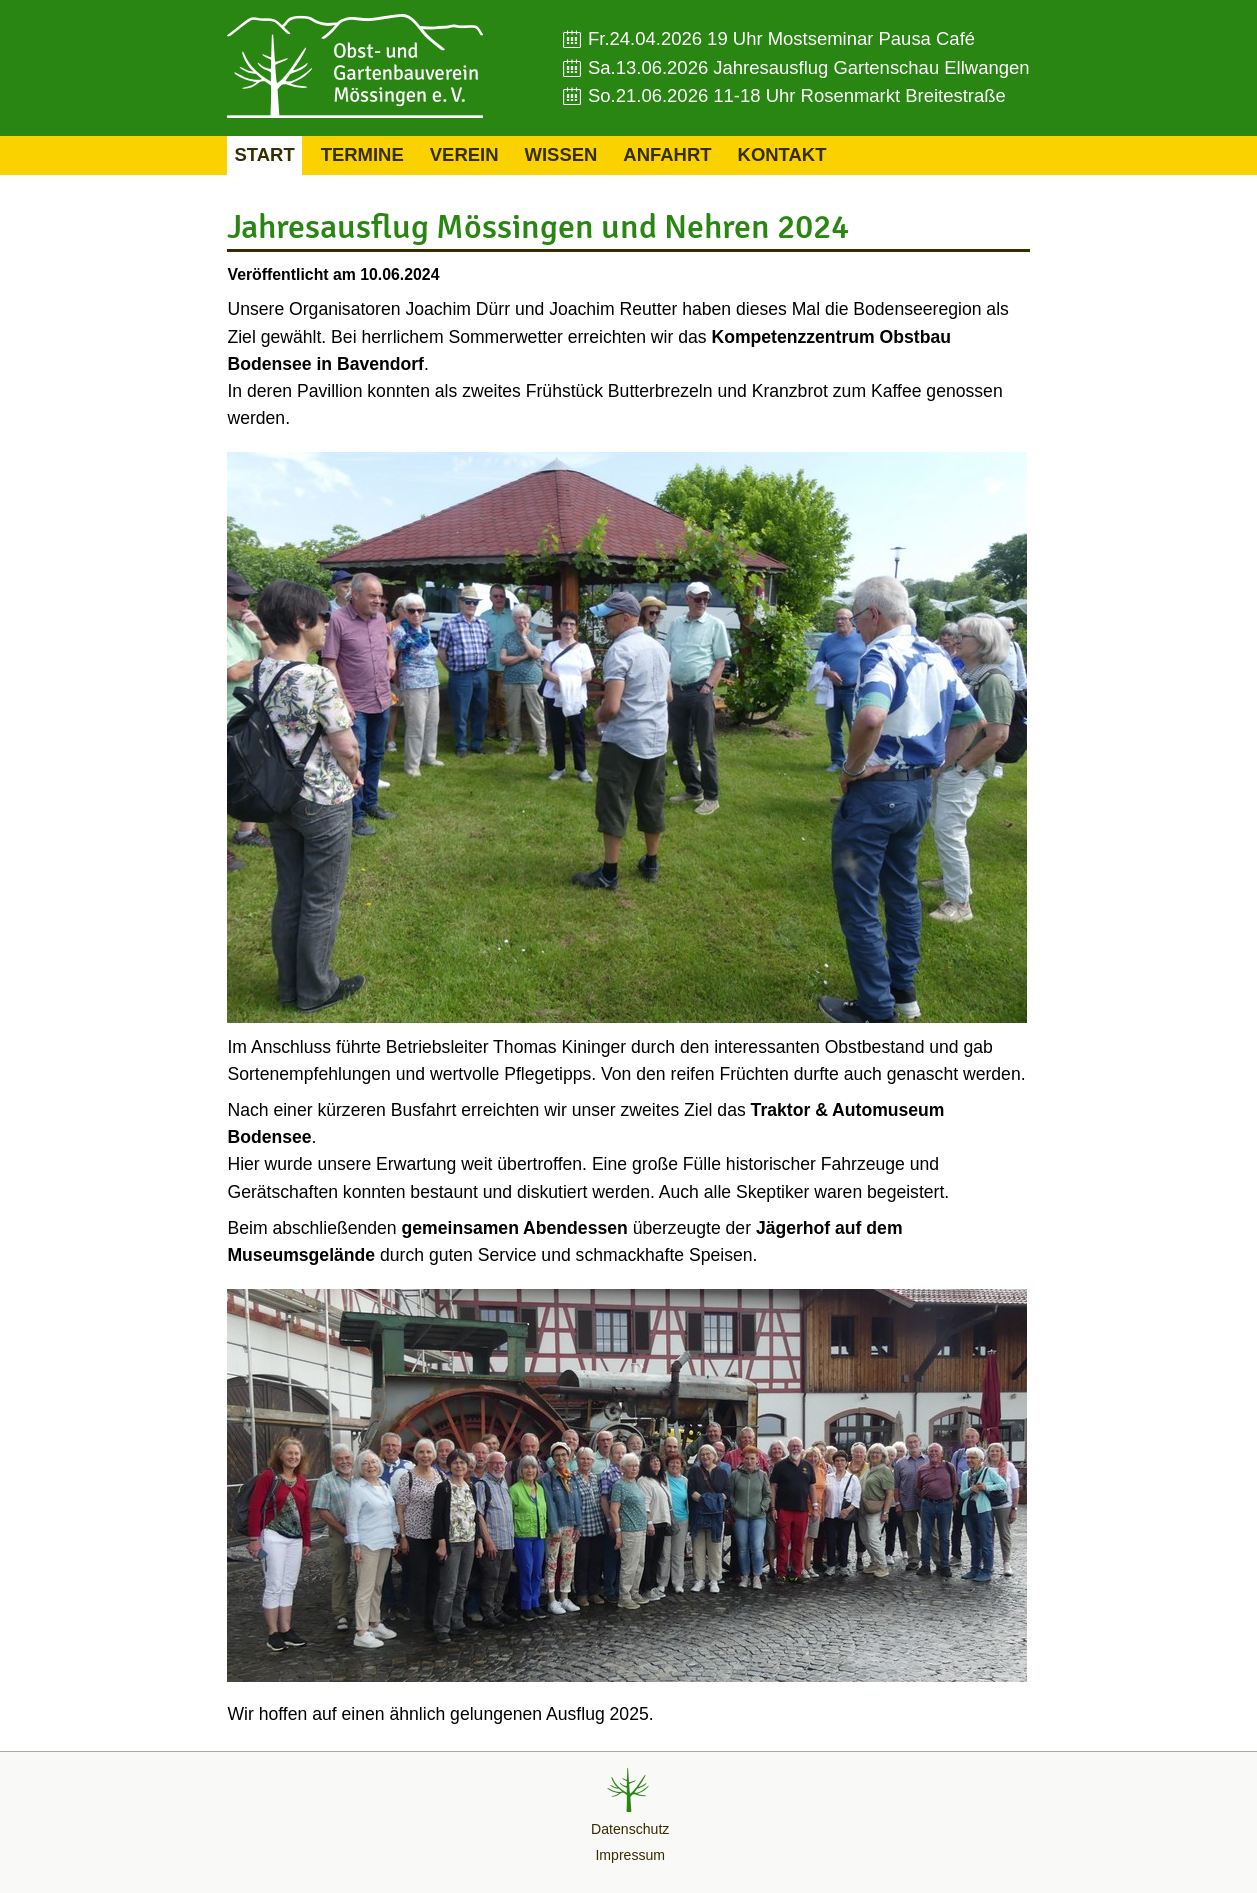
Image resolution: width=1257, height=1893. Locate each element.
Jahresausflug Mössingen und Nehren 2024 (538, 227)
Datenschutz (630, 1829)
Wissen (561, 154)
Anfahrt (667, 154)
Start (264, 154)
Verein (464, 154)
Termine (362, 154)
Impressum (630, 1855)
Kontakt (782, 154)
